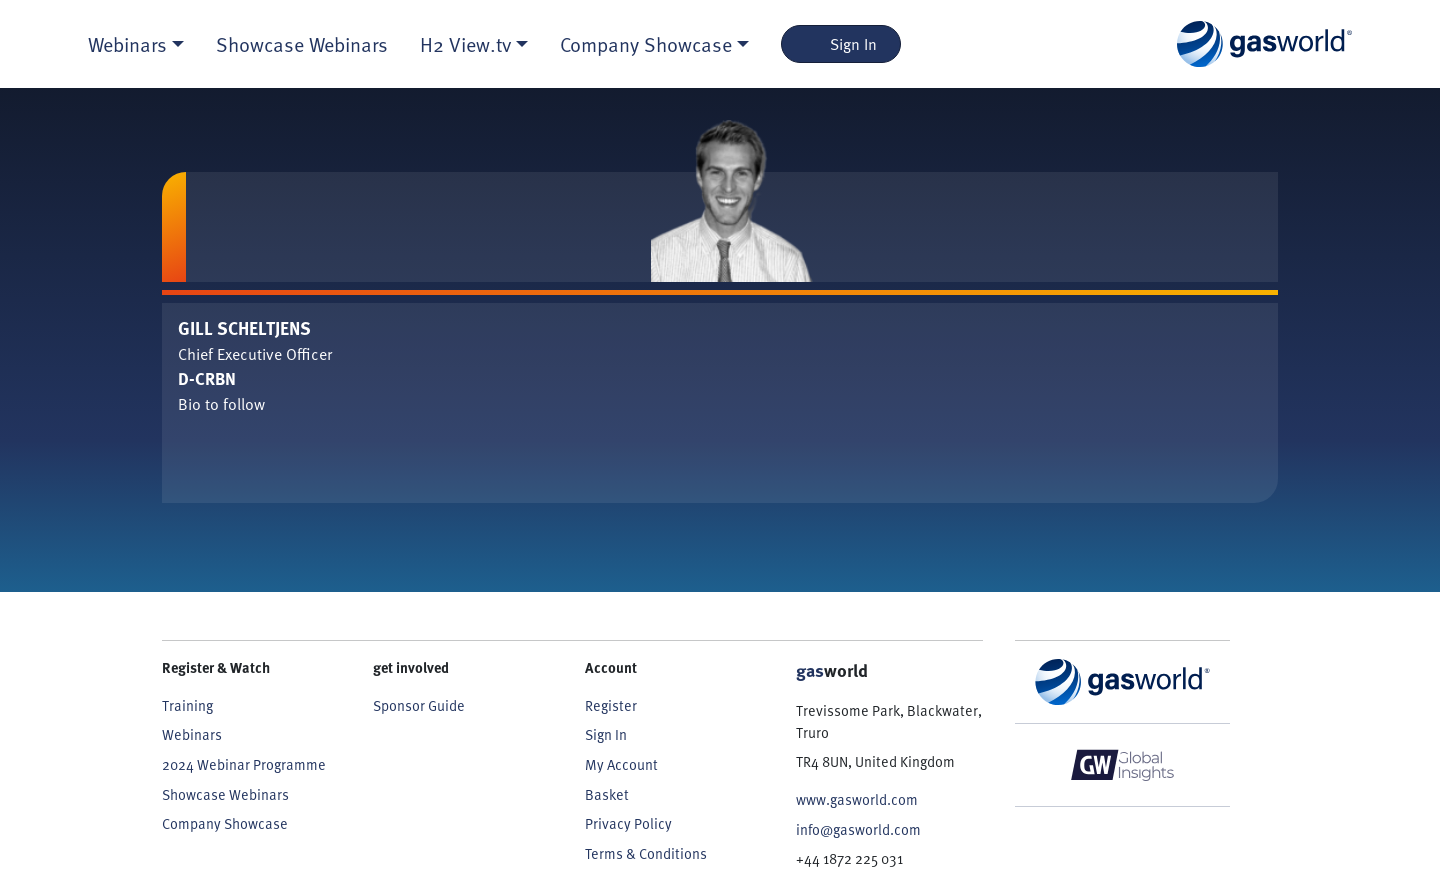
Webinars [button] (127, 44)
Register (611, 705)
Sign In (841, 44)
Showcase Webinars (302, 44)
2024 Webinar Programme (244, 764)
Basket (607, 794)
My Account (621, 764)
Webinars (192, 734)
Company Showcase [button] (646, 44)
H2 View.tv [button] (465, 44)
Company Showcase (225, 823)
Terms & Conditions (646, 853)
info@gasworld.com (858, 829)
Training (187, 705)
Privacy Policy (628, 823)
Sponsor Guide (419, 705)
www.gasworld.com (857, 799)
